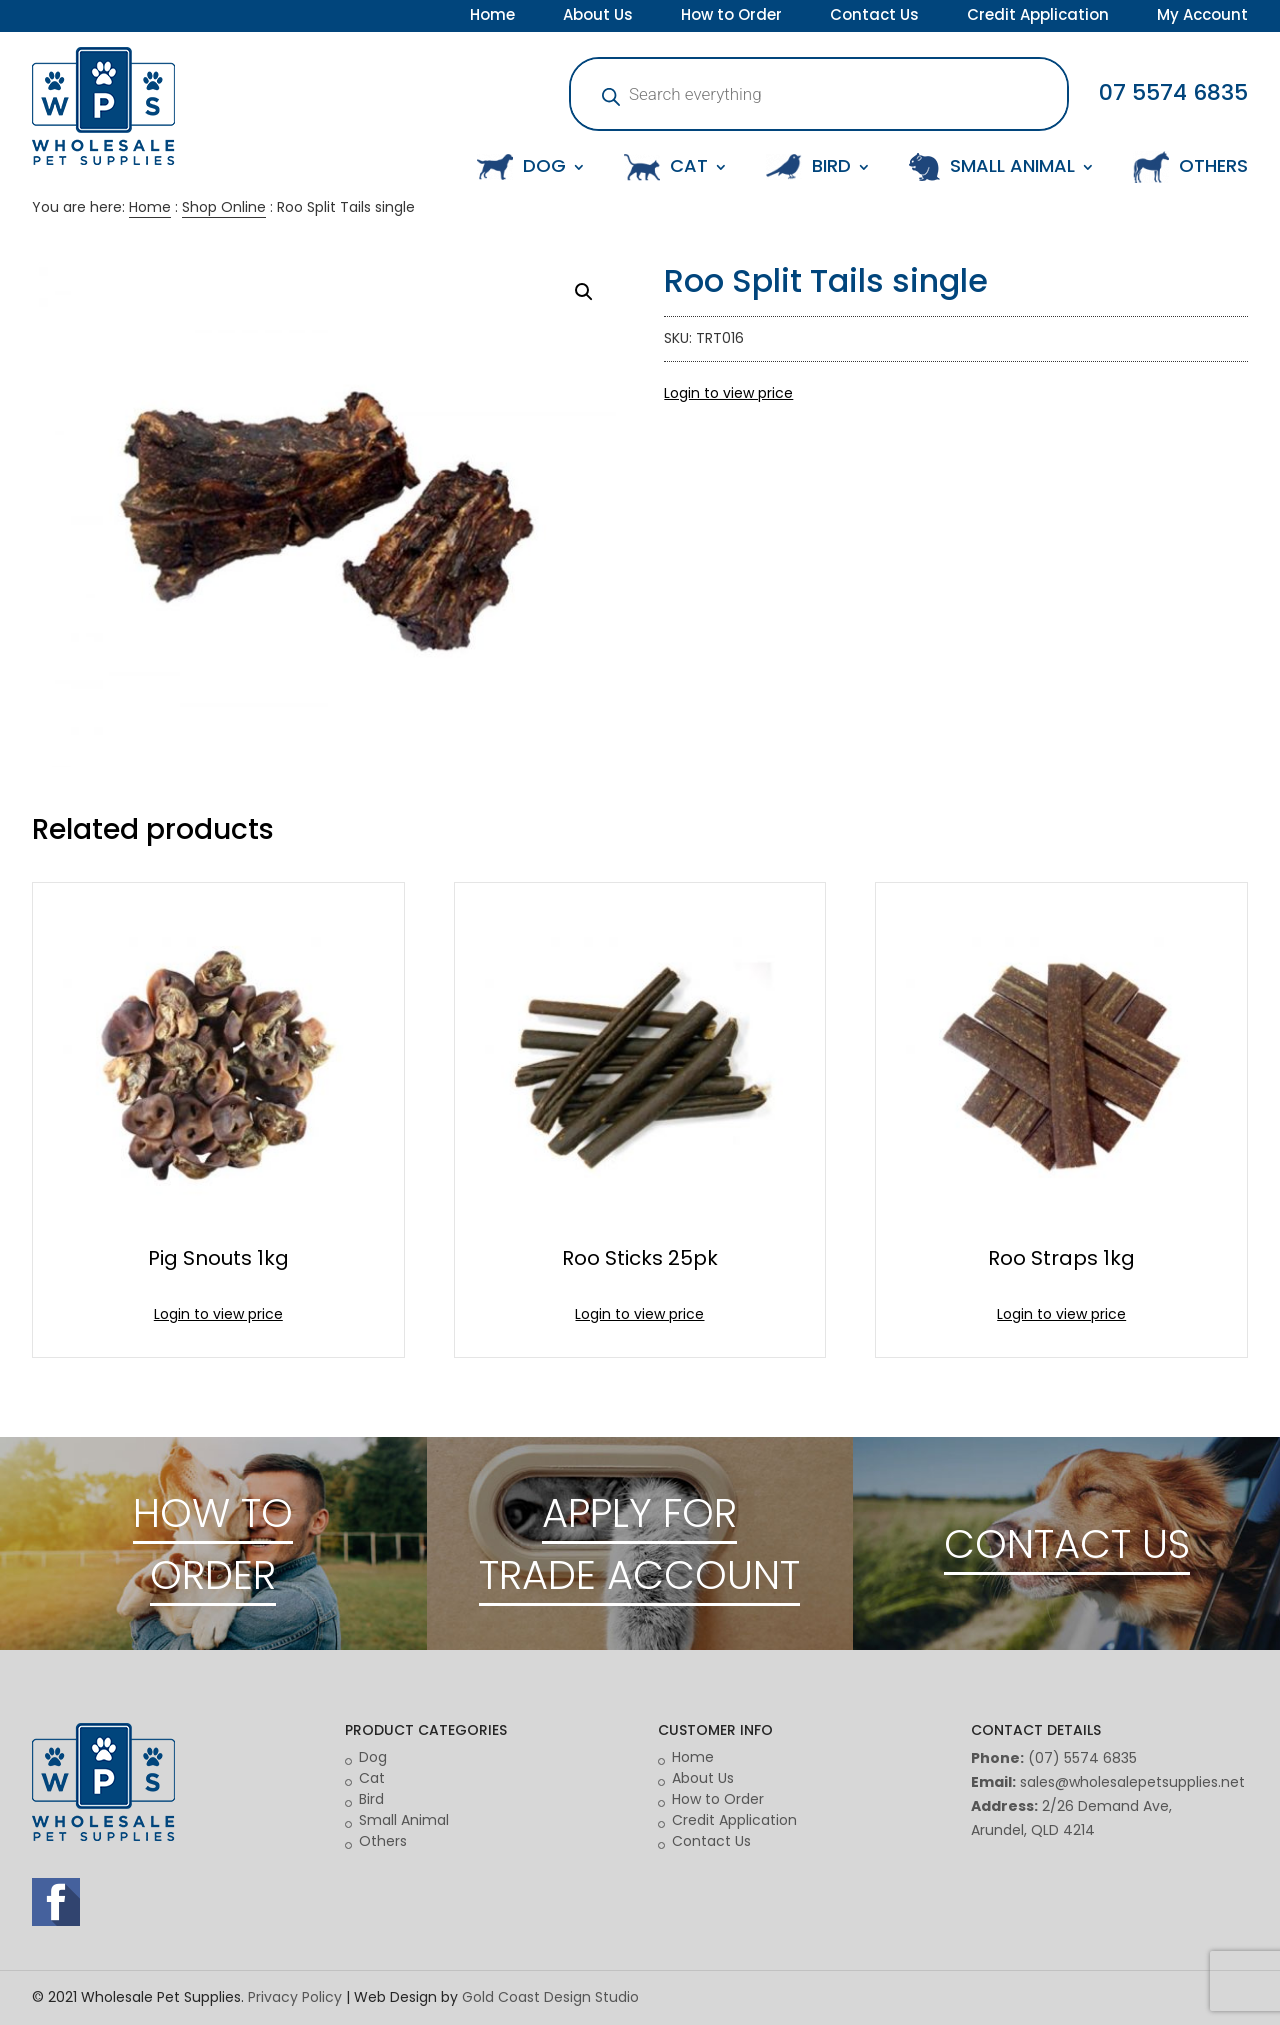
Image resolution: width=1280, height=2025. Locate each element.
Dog (373, 1757)
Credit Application (1038, 17)
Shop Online (224, 207)
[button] (584, 292)
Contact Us (874, 17)
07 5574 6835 (1173, 92)
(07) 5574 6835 (1082, 1758)
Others (383, 1841)
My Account (1202, 17)
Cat (372, 1778)
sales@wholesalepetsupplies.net (1132, 1782)
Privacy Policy (295, 1997)
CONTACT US (1067, 1544)
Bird (371, 1799)
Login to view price (728, 393)
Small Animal (404, 1820)
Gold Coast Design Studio (550, 1997)
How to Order (731, 17)
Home (492, 17)
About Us (598, 17)
